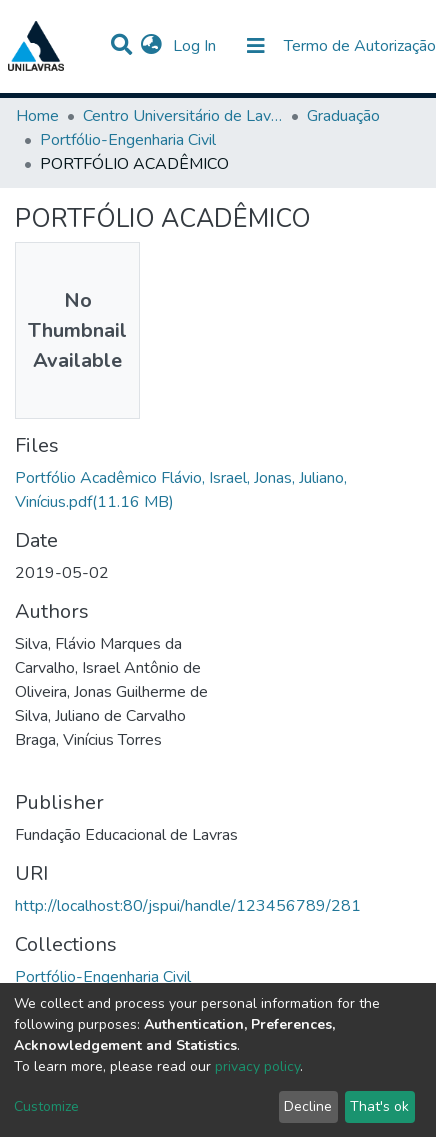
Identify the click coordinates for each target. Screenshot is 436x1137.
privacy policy (257, 1066)
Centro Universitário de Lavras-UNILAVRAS (183, 116)
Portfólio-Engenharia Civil (128, 140)
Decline (308, 1106)
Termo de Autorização (360, 46)
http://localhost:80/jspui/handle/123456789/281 (188, 906)
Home (37, 116)
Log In (196, 46)
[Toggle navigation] (256, 46)
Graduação (343, 116)
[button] (151, 46)
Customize (46, 1106)
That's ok (379, 1106)
